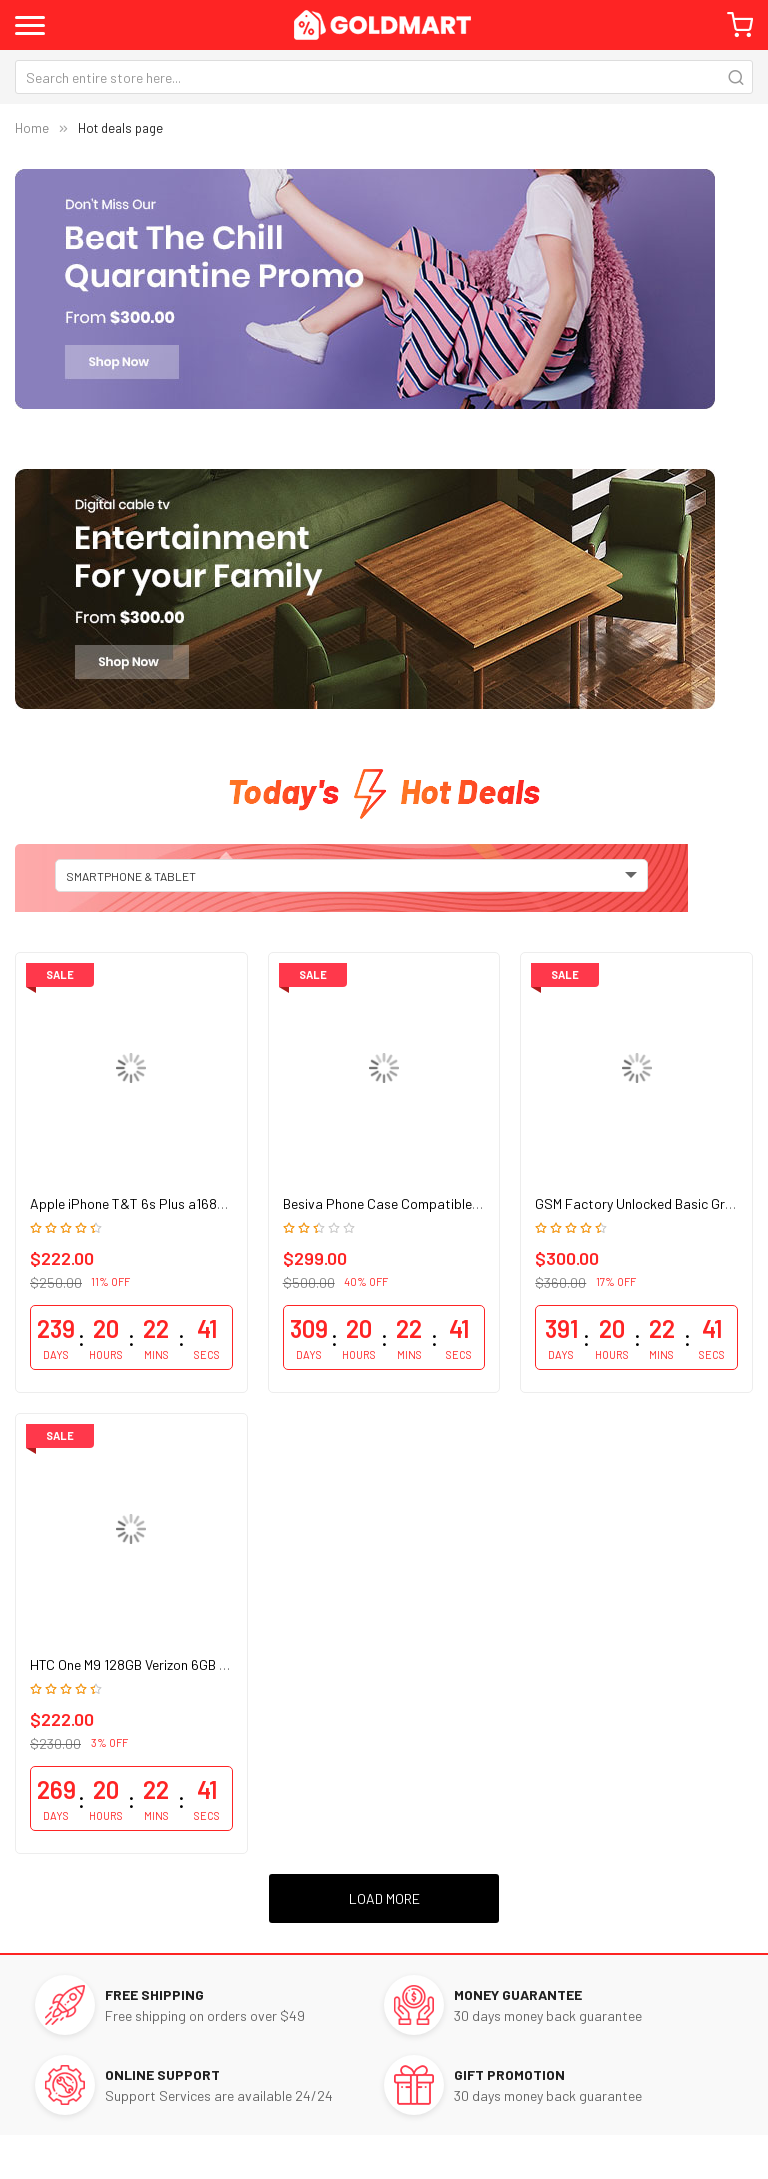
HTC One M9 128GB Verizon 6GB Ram (138, 1664)
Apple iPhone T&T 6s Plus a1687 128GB (147, 1203)
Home (32, 128)
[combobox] (384, 77)
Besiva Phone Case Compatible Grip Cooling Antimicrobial (458, 1203)
